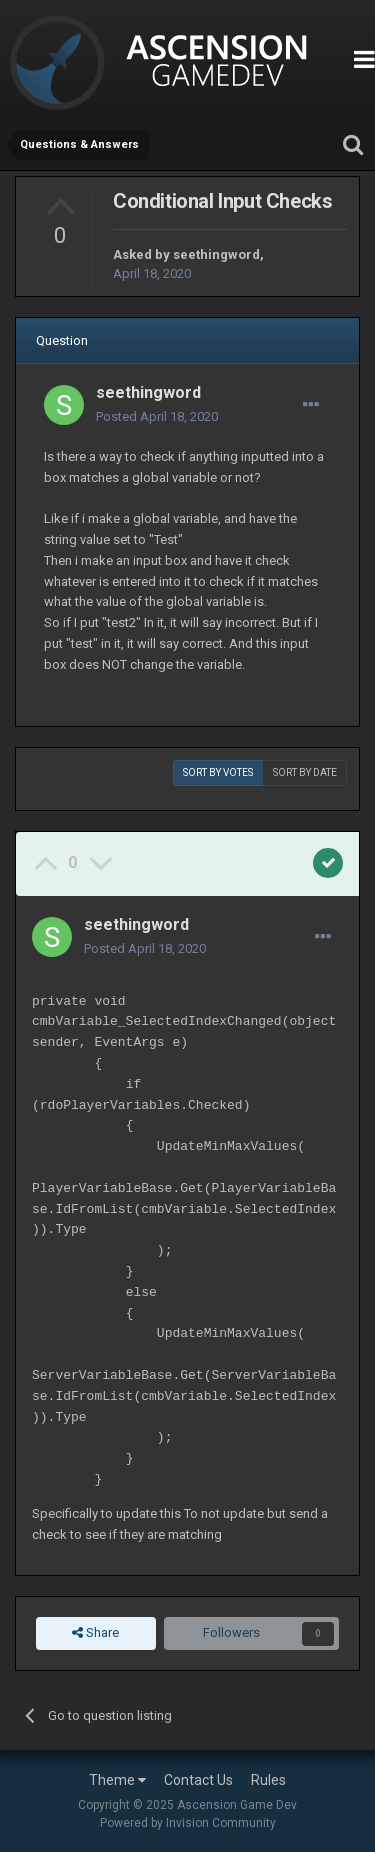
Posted (157, 416)
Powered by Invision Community (188, 1823)
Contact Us (198, 1780)
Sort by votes (218, 772)
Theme (117, 1780)
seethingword (216, 254)
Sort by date (305, 772)
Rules (268, 1780)
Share (95, 1633)
